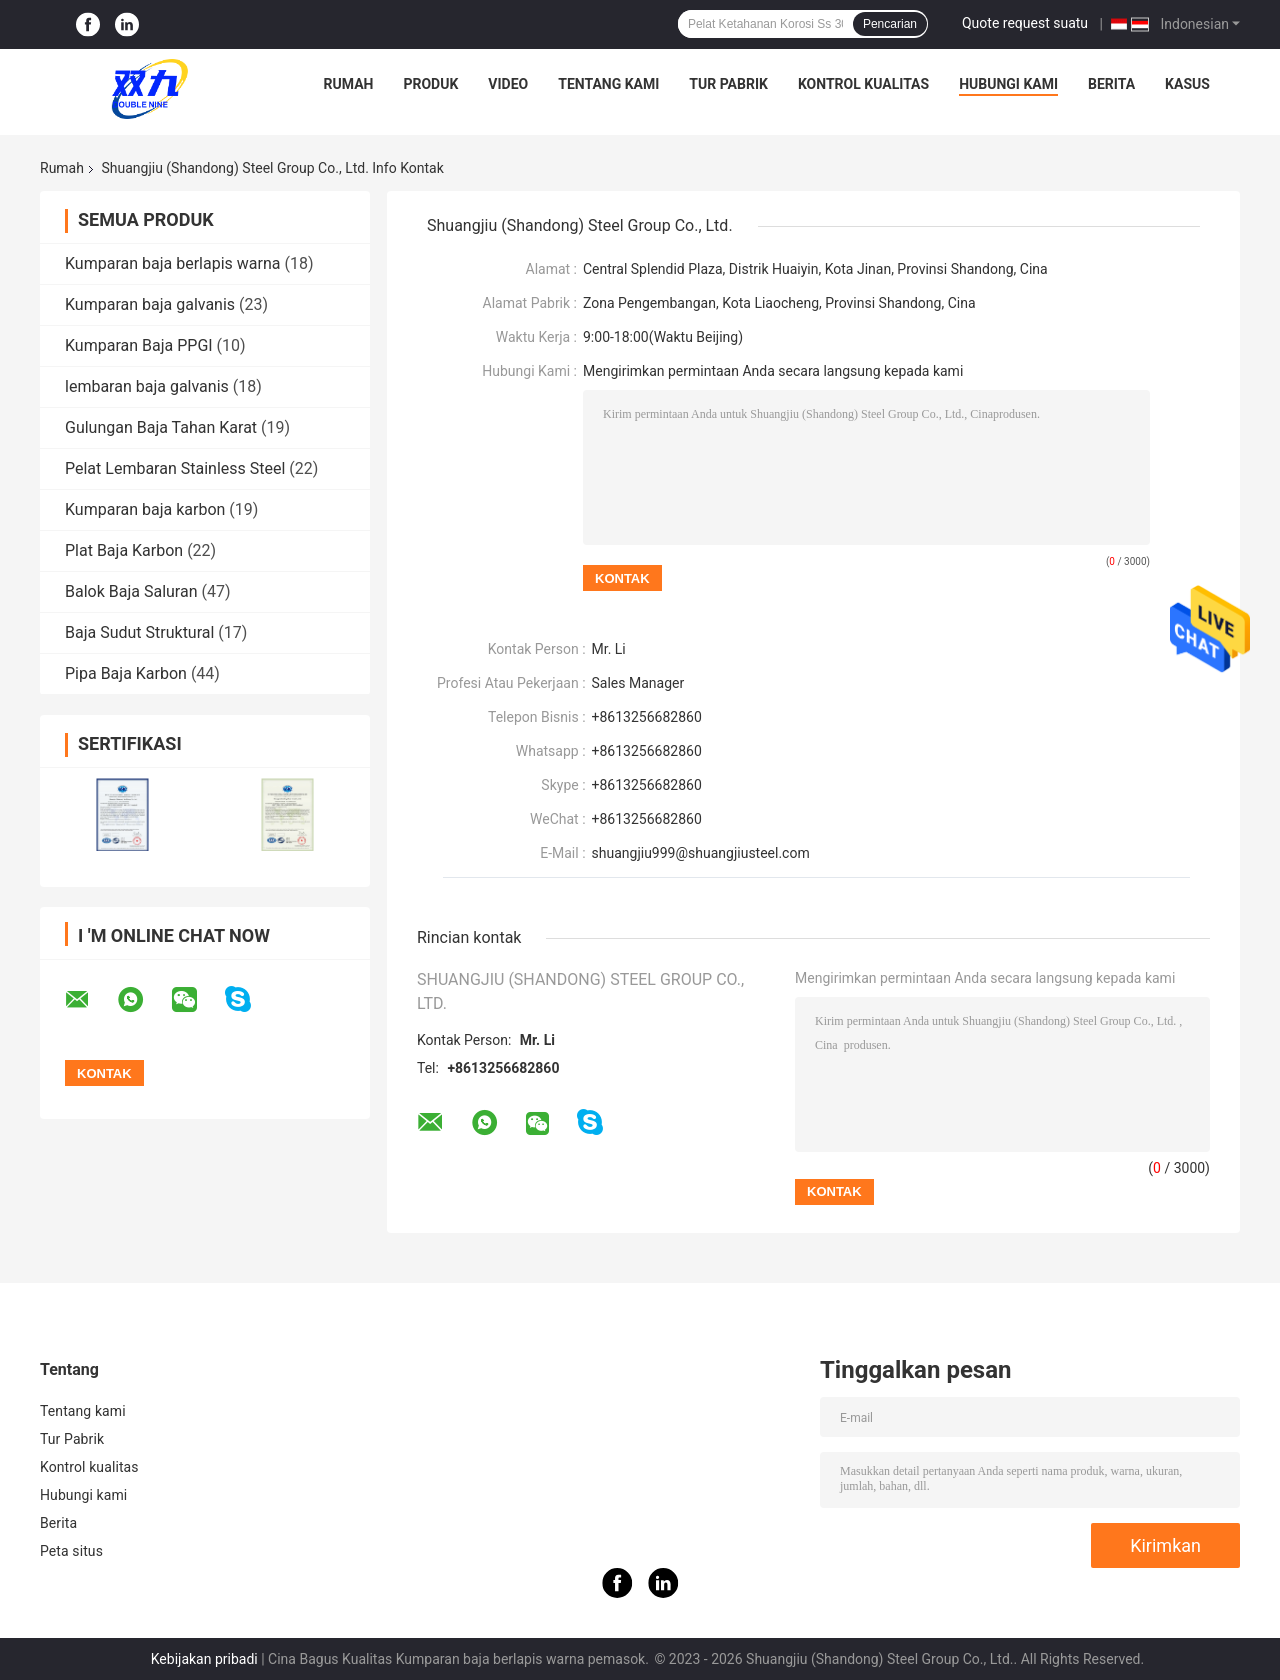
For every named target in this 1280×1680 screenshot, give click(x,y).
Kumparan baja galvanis (150, 304)
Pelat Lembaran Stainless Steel (175, 468)
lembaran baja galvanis (147, 386)
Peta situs (71, 1551)
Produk (430, 84)
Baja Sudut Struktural (139, 632)
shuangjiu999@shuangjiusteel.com (701, 853)
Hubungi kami (1008, 84)
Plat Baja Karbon (124, 550)
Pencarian (890, 24)
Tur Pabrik (728, 84)
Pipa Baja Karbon (126, 673)
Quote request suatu (1025, 23)
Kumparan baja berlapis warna (172, 263)
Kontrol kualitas (863, 84)
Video (508, 84)
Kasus (1187, 84)
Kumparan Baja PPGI (139, 345)
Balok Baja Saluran (131, 591)
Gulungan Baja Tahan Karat (161, 427)
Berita (1111, 84)
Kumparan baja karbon (145, 509)
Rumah (349, 84)
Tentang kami (608, 84)
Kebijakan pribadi (204, 1659)
